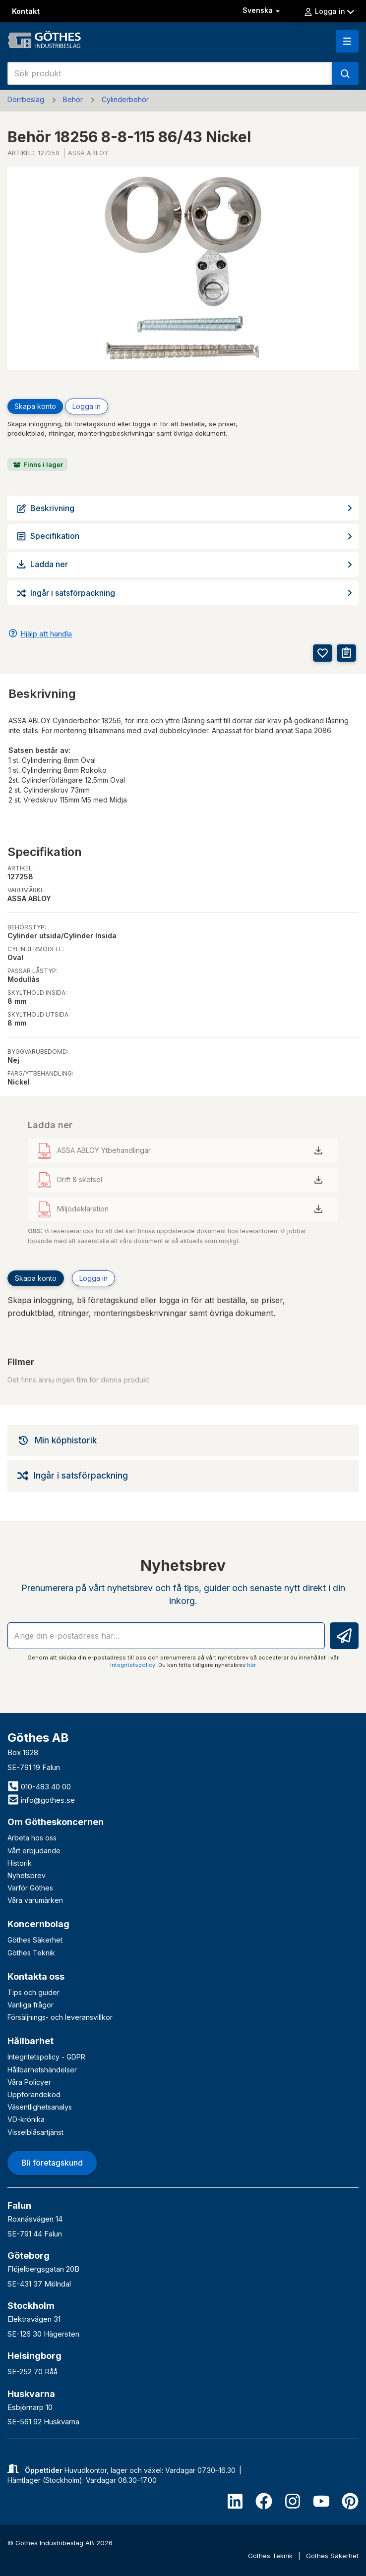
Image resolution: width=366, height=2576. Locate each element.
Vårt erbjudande (34, 1850)
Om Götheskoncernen (55, 1822)
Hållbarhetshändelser (42, 2069)
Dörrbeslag (25, 99)
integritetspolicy (132, 1664)
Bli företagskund (52, 2163)
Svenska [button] (262, 10)
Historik (19, 1863)
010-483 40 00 (39, 1786)
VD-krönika (26, 2119)
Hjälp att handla (46, 633)
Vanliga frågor (30, 2005)
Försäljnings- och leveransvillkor (60, 2017)
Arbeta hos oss (32, 1837)
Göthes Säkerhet (34, 1940)
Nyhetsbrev (26, 1875)
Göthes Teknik (31, 1952)
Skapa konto (35, 406)
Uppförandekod (34, 2094)
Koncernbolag (38, 1924)
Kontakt (26, 11)
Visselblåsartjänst (35, 2132)
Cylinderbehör (125, 99)
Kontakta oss (35, 1976)
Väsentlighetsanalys (39, 2107)
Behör (73, 99)
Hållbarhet (30, 2041)
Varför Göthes (30, 1888)
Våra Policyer (29, 2082)
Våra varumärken (35, 1900)
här (251, 1664)
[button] (347, 41)
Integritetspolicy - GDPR (46, 2057)
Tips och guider (33, 1992)
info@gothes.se (41, 1800)
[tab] (183, 1440)
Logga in (329, 11)
